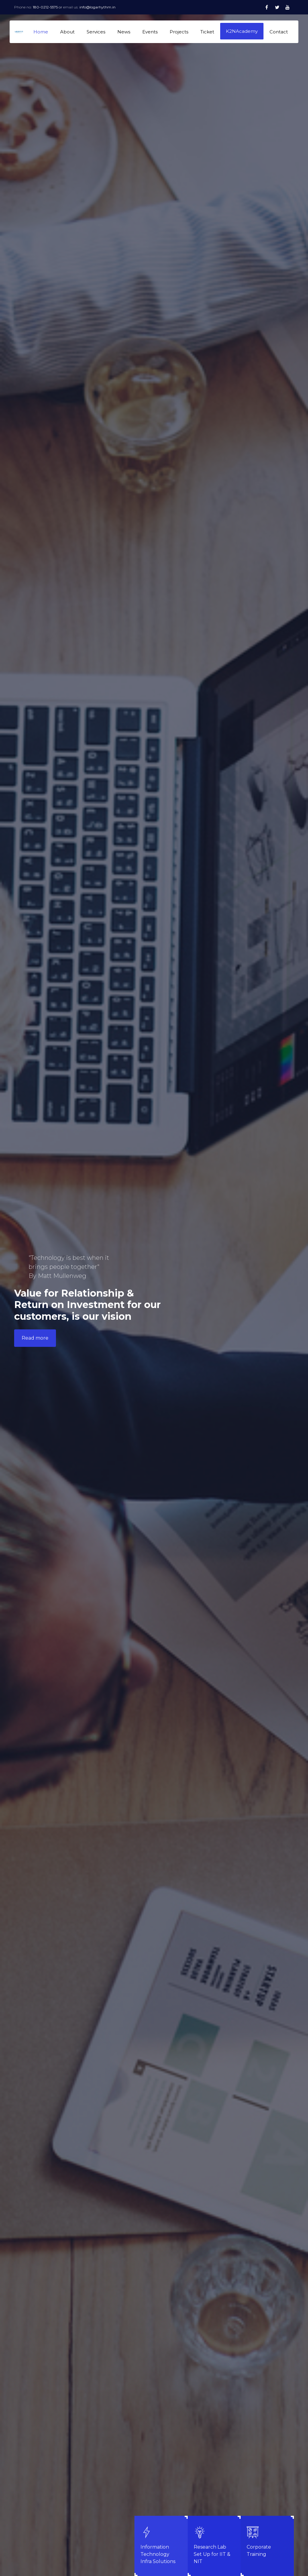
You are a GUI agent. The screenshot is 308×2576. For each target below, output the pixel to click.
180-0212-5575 (46, 7)
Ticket (207, 32)
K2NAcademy (242, 31)
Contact (279, 32)
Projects (179, 32)
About (67, 32)
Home (40, 32)
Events (150, 32)
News (123, 32)
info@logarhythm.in (97, 7)
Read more (35, 1338)
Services (96, 32)
